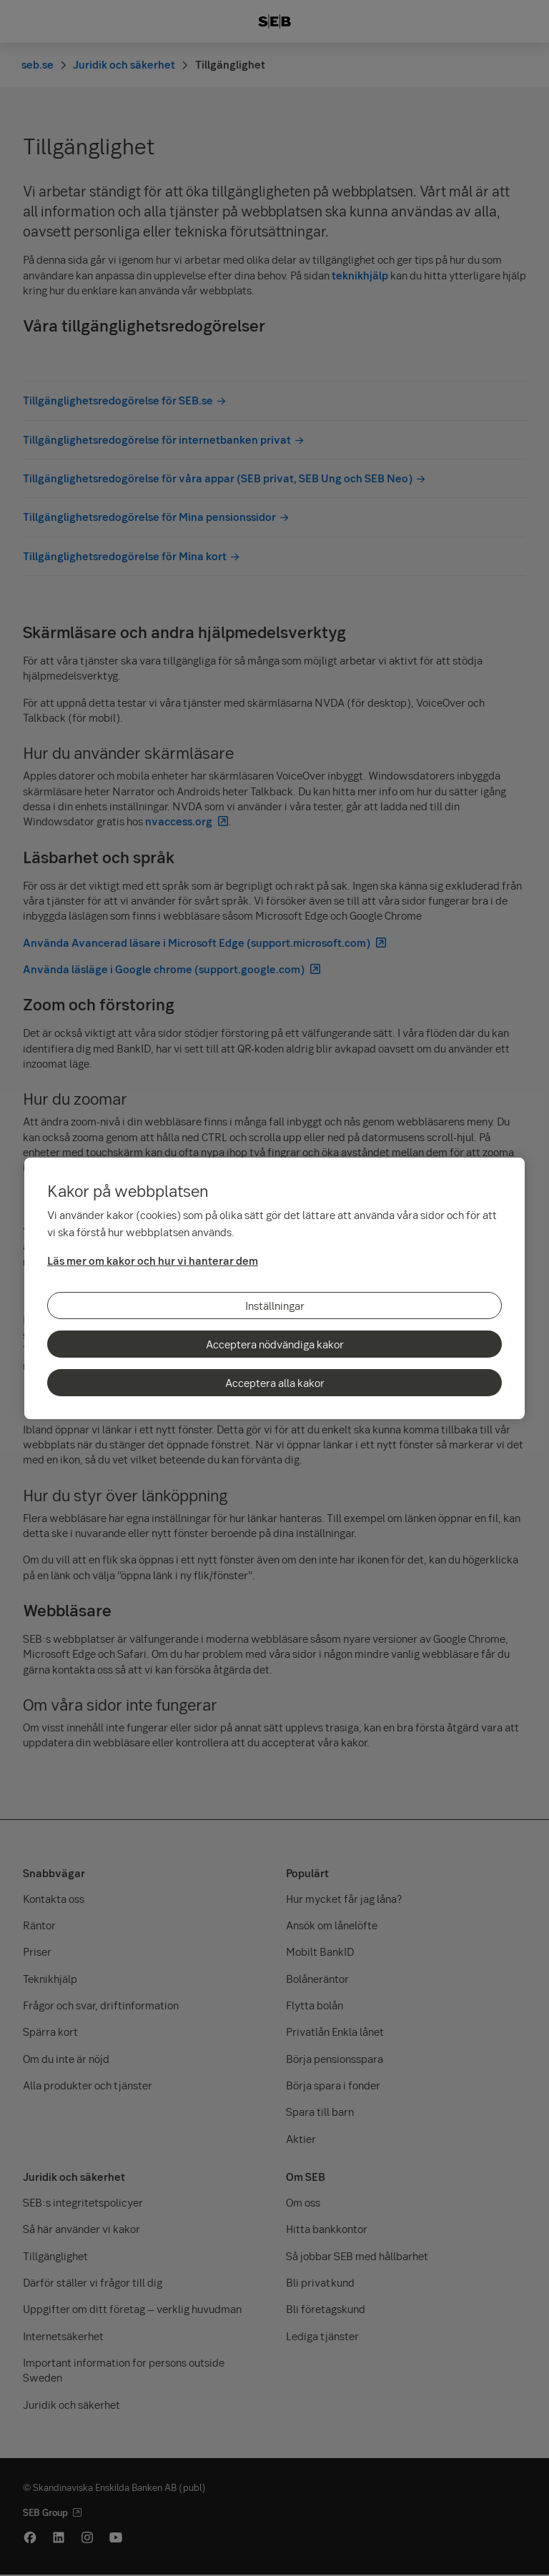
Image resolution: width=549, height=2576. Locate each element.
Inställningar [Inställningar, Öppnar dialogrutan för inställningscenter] (275, 1305)
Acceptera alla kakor (275, 1383)
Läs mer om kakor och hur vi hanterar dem (152, 1260)
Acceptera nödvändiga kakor (275, 1344)
